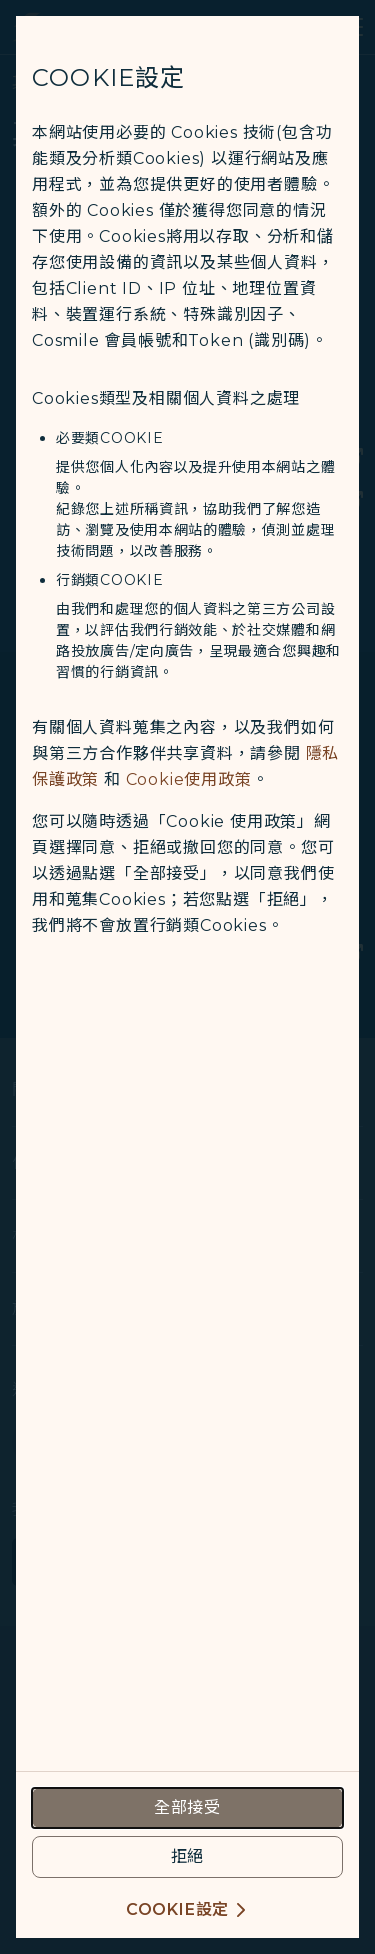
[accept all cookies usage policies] (187, 1808)
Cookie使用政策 (189, 779)
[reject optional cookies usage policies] (187, 1857)
